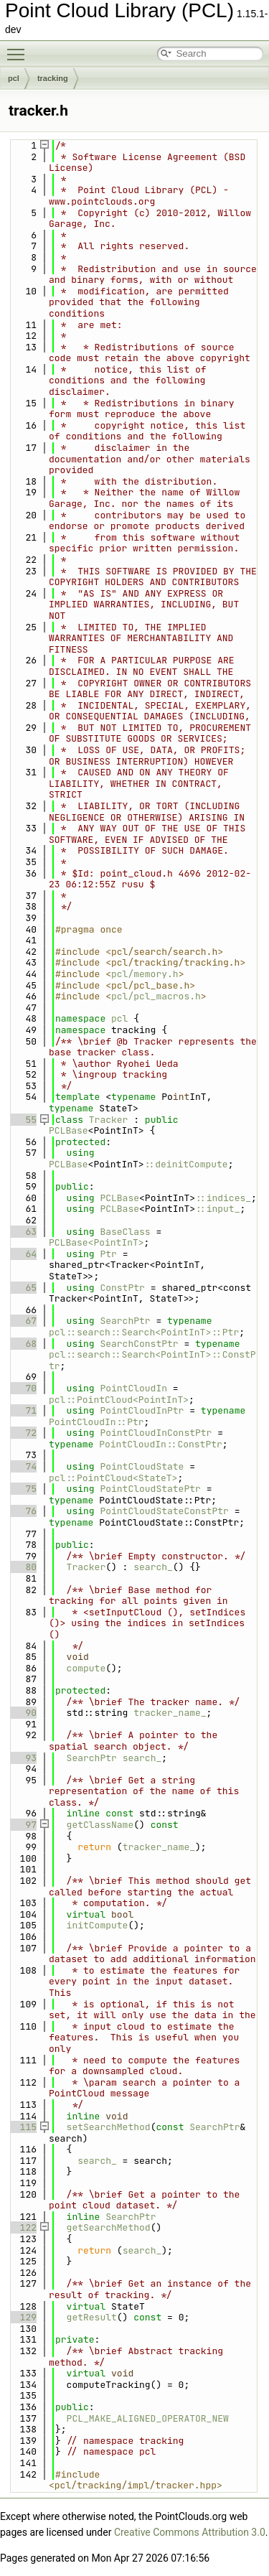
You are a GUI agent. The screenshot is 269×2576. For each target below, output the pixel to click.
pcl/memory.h (145, 974)
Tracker (108, 1120)
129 (23, 2317)
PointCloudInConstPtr (156, 1433)
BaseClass (125, 1232)
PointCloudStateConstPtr (164, 1511)
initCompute (97, 1925)
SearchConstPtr (139, 1344)
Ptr (108, 1254)
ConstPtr (122, 1288)
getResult (92, 2317)
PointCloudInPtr (142, 1410)
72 (23, 1433)
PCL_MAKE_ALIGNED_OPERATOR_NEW (148, 2418)
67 (23, 1321)
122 (23, 2227)
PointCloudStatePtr (150, 1489)
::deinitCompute (186, 1164)
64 (23, 1254)
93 (23, 1758)
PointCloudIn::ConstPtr (160, 1444)
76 (23, 1511)
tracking (52, 78)
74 (23, 1466)
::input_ (217, 1209)
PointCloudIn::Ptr (96, 1422)
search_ (153, 1567)
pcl (13, 78)
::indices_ (223, 1198)
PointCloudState (142, 1466)
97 (23, 1825)
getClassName (100, 1825)
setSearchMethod (109, 2127)
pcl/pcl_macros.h (156, 996)
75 (23, 1489)
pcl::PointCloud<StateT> (113, 1478)
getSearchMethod (109, 2227)
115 (23, 2127)
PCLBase (68, 1130)
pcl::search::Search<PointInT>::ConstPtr (152, 1360)
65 (23, 1288)
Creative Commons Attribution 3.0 (189, 2532)
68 (23, 1344)
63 (23, 1232)
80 (23, 1567)
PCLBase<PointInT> (96, 1242)
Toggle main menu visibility (19, 48)
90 (23, 1713)
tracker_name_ (169, 1713)
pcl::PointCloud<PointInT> (119, 1400)
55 (23, 1120)
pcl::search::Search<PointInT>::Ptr (144, 1332)
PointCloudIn (133, 1388)
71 (23, 1410)
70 (23, 1388)
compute (86, 1668)
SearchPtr (125, 1321)
